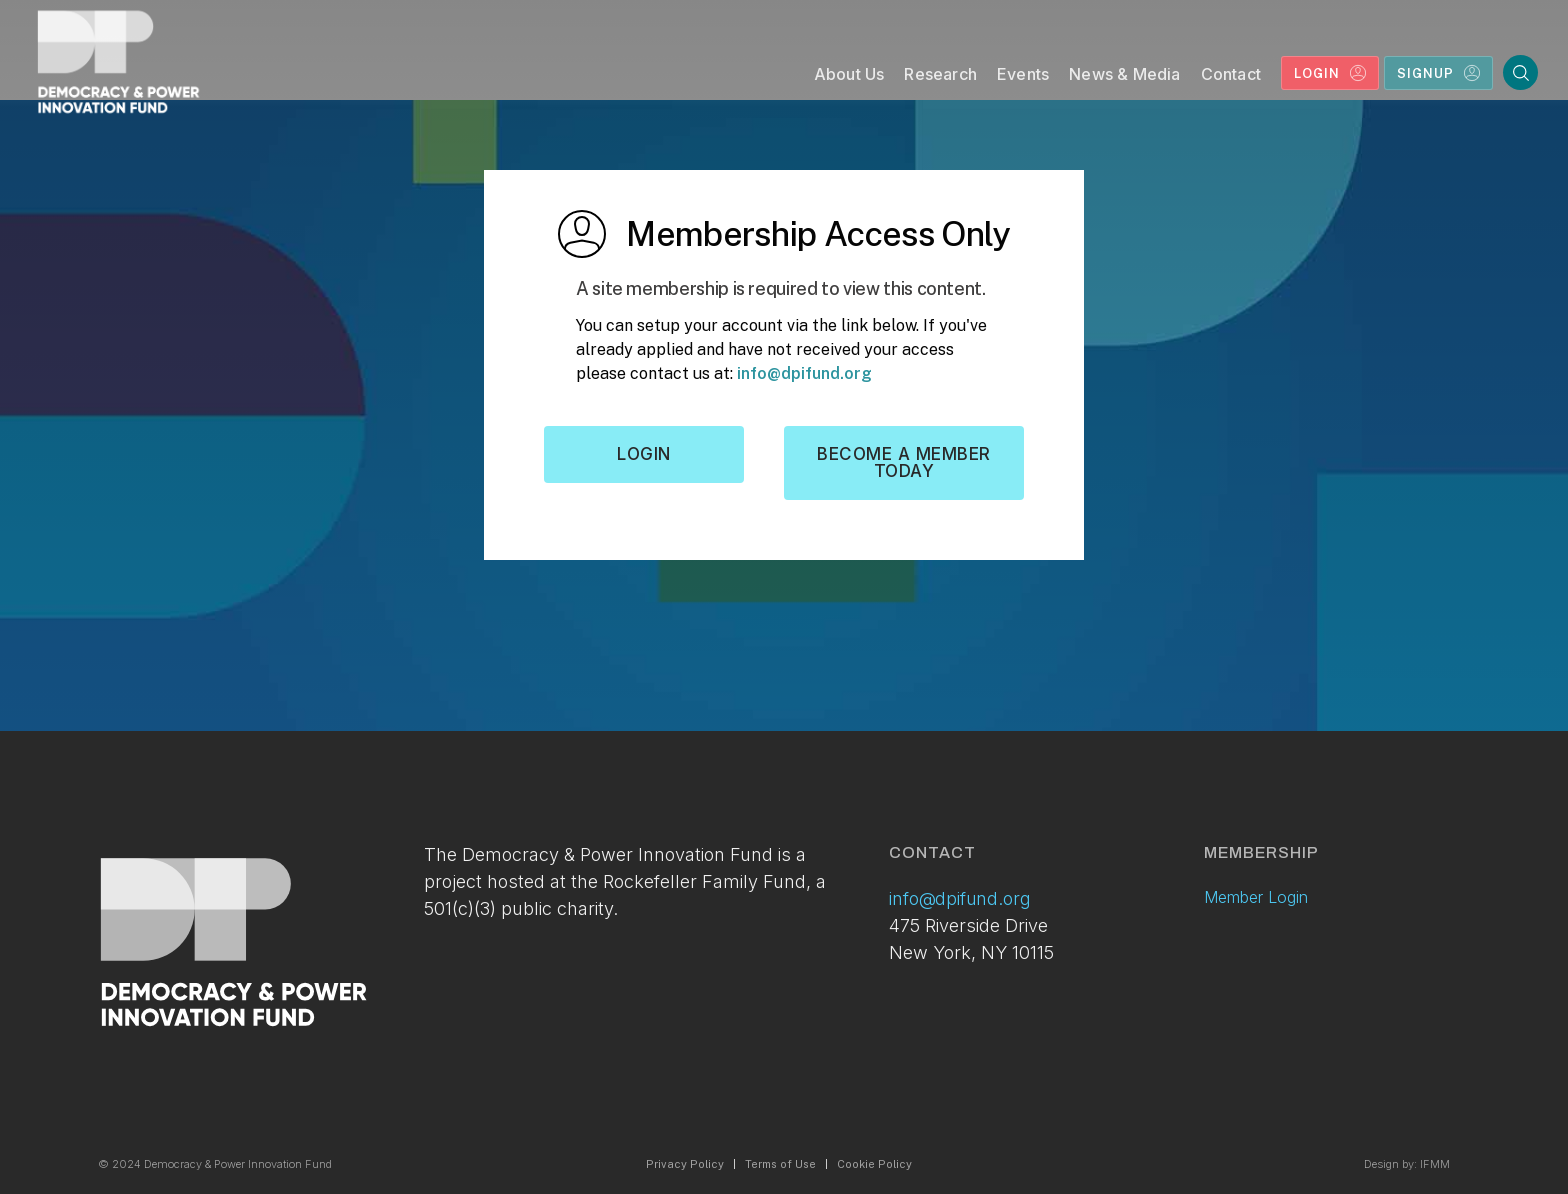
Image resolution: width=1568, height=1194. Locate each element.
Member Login (1256, 897)
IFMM (1435, 1164)
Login (644, 454)
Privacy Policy (685, 1164)
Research (940, 74)
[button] (849, 78)
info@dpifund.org (804, 373)
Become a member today (904, 462)
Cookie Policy (874, 1164)
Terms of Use (780, 1164)
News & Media (1124, 74)
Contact (1231, 74)
